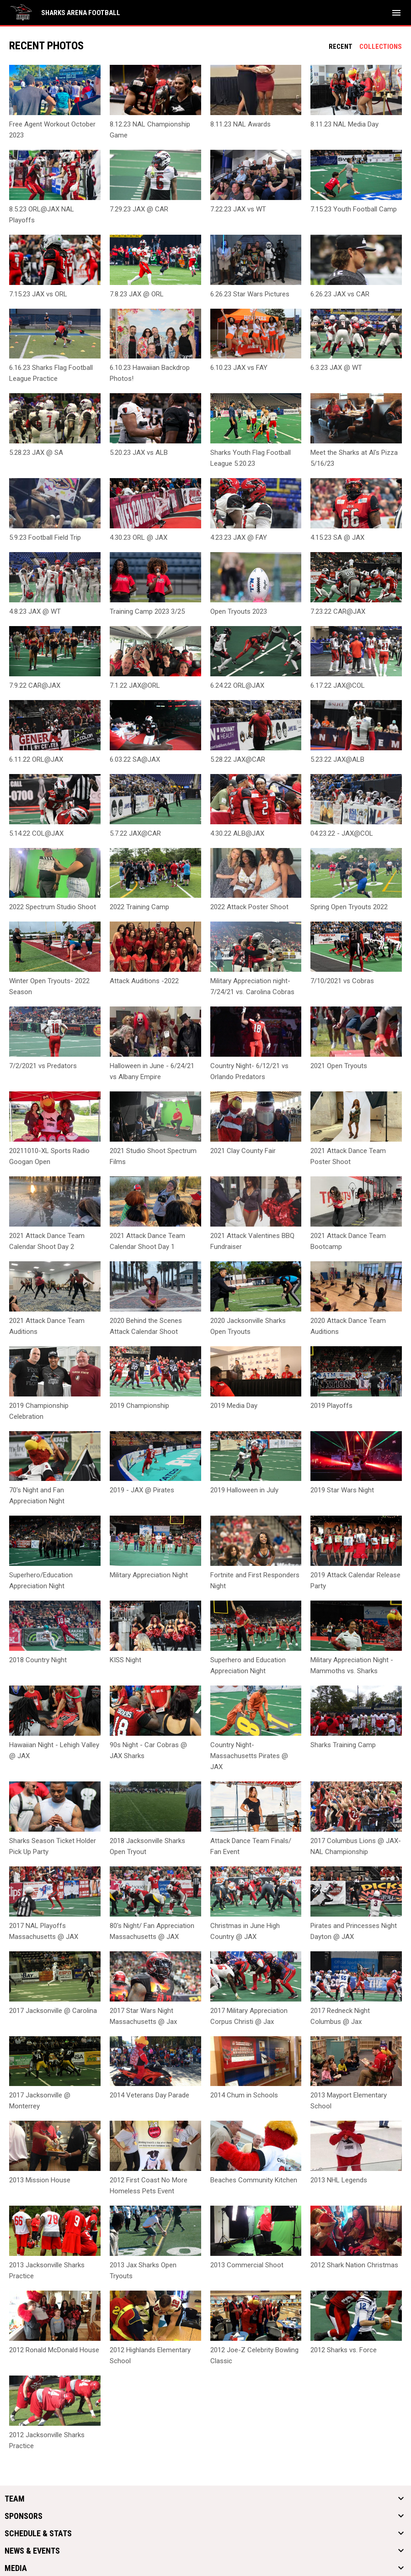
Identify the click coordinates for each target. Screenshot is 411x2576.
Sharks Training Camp (343, 1745)
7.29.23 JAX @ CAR (139, 209)
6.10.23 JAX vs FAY (238, 367)
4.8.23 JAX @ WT (35, 611)
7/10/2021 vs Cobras (342, 981)
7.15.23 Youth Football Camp (353, 209)
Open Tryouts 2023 (238, 611)
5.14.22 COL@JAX (36, 833)
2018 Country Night (38, 1660)
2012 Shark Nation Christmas (354, 2265)
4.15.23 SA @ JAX (337, 537)
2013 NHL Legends (338, 2180)
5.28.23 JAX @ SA (36, 452)
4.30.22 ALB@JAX (237, 833)
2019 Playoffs (331, 1405)
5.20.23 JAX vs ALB (139, 452)
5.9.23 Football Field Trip (45, 537)
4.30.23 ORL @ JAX (138, 537)
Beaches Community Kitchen (253, 2180)
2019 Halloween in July (244, 1490)
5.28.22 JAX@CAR (237, 759)
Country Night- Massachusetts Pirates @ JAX (249, 1756)
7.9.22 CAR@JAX (34, 685)
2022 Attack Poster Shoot (249, 907)
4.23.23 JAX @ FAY (238, 537)
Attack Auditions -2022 (144, 981)
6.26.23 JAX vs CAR (339, 294)
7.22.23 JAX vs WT (238, 209)
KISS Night (125, 1660)
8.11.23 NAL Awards (240, 124)
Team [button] (15, 2499)
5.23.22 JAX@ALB (337, 759)
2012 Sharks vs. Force (343, 2350)
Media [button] (16, 2568)
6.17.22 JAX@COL (337, 685)
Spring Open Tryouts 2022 (349, 907)
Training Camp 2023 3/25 (147, 611)
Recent (340, 46)
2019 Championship (139, 1405)
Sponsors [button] (24, 2516)
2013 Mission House (39, 2180)
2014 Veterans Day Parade (149, 2095)
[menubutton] (396, 12)
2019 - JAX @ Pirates (142, 1490)
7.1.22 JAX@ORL (135, 685)
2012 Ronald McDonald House (54, 2350)
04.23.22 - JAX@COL (341, 833)
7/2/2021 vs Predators (43, 1066)
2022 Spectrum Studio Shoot (52, 907)
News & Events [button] (32, 2551)
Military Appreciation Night (149, 1575)
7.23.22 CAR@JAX (337, 611)
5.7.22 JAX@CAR (135, 833)
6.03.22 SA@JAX (135, 759)
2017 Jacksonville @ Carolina (53, 2011)
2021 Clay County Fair (243, 1151)
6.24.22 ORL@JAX (237, 685)
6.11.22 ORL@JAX (36, 759)
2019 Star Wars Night (342, 1490)
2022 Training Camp (139, 907)
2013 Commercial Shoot (246, 2265)
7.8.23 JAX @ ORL (137, 294)
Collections (380, 46)
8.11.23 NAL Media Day (344, 124)
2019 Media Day (233, 1405)
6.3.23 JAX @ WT (336, 367)
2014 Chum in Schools (244, 2095)
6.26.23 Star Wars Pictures (249, 294)
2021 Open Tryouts (338, 1066)
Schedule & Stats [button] (38, 2533)
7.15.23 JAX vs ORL (38, 294)
